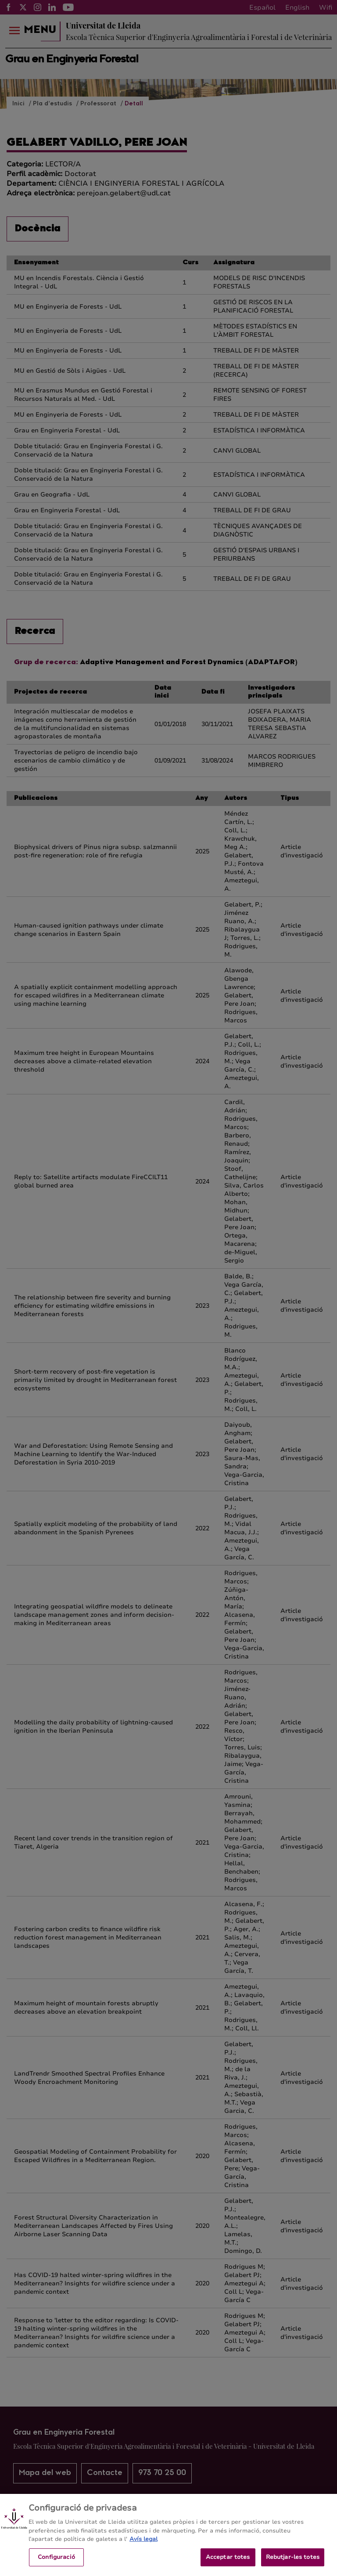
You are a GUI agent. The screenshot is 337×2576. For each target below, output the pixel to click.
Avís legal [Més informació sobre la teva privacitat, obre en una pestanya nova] (143, 2547)
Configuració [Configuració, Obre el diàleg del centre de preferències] (56, 2564)
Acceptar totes (228, 2564)
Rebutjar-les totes (292, 2564)
